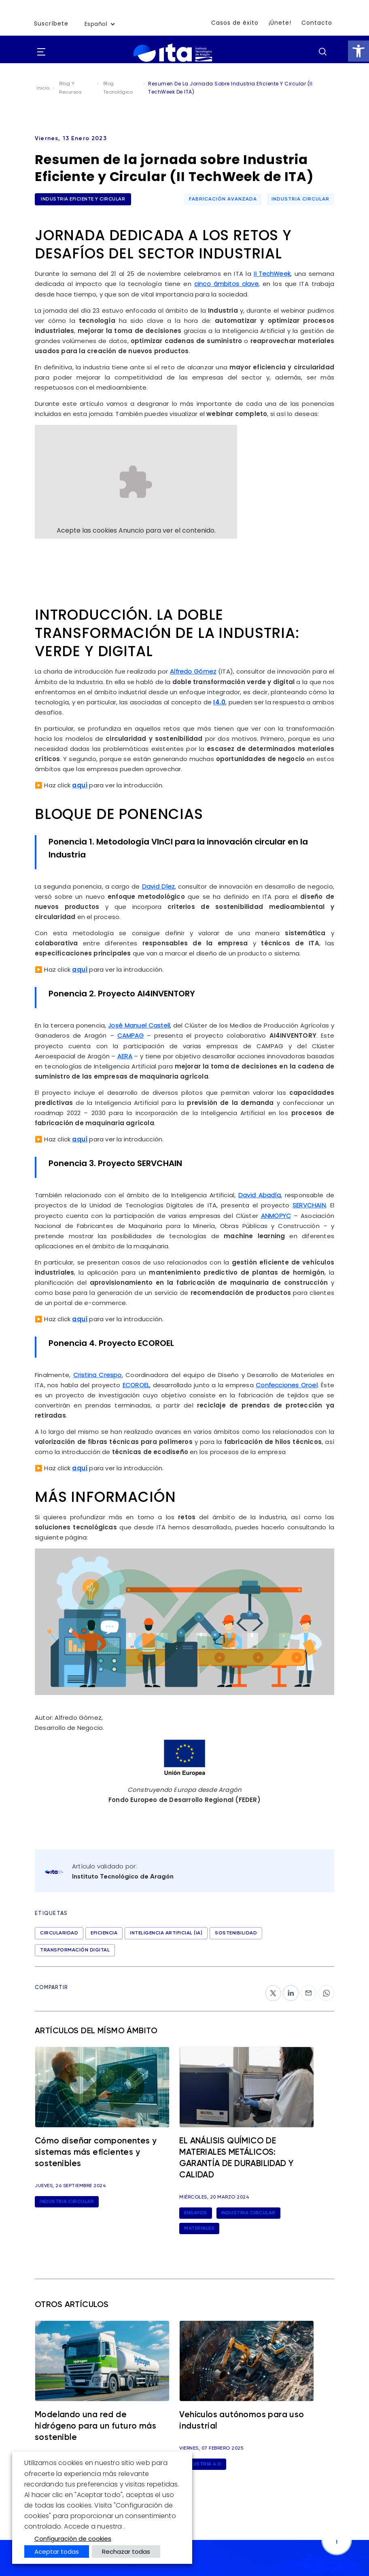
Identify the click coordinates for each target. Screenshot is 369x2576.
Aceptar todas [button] (56, 2551)
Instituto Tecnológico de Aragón (123, 1873)
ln (285, 1985)
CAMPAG (130, 1034)
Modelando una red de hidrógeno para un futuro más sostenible (96, 2428)
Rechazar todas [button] (126, 2551)
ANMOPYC (276, 1213)
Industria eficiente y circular (83, 199)
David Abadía (259, 1192)
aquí (79, 784)
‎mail (307, 1985)
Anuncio (131, 530)
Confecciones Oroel (287, 1382)
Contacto (316, 23)
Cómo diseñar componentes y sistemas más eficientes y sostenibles (95, 2157)
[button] (358, 51)
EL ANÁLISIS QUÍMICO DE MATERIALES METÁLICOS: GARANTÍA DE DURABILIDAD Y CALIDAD (246, 2157)
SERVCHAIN (309, 1202)
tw (269, 1985)
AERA (124, 1054)
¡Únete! (280, 23)
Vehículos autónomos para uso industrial (244, 2421)
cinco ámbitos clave (226, 283)
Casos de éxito (235, 23)
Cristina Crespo (97, 1371)
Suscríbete (51, 24)
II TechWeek (272, 273)
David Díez (158, 885)
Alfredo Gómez (193, 671)
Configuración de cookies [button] (72, 2539)
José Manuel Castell (139, 1023)
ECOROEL (136, 1382)
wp (323, 1985)
